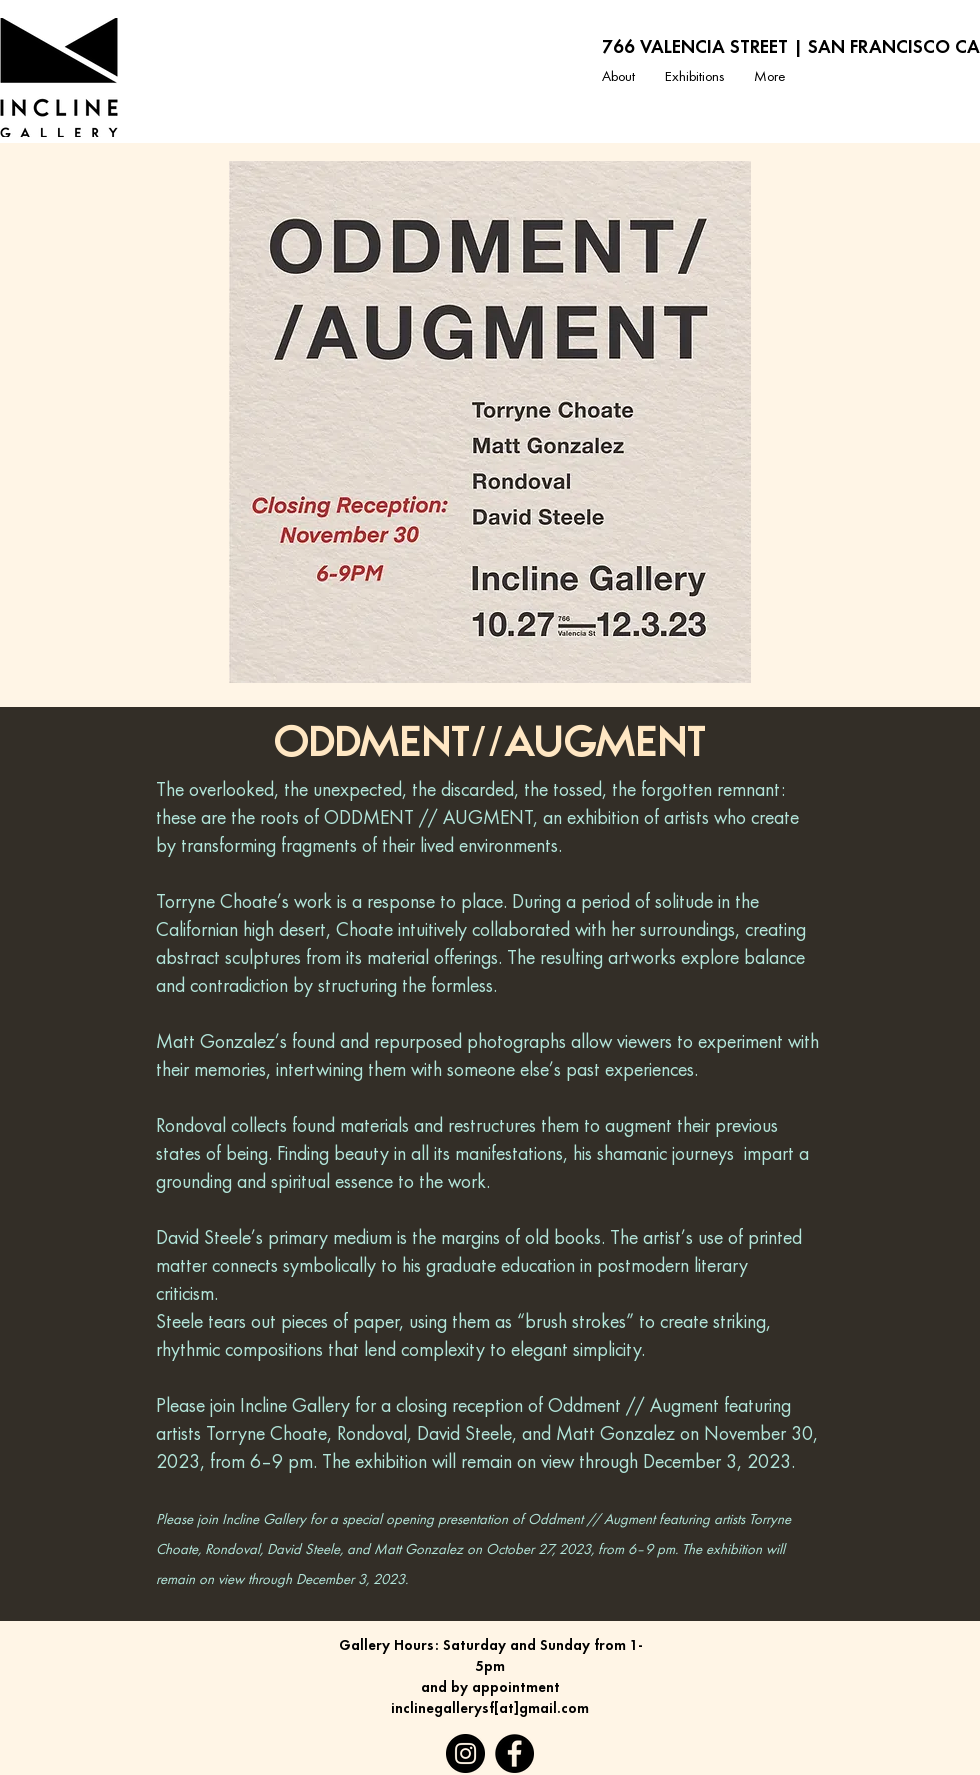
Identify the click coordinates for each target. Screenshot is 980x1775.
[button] (694, 77)
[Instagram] (465, 1753)
